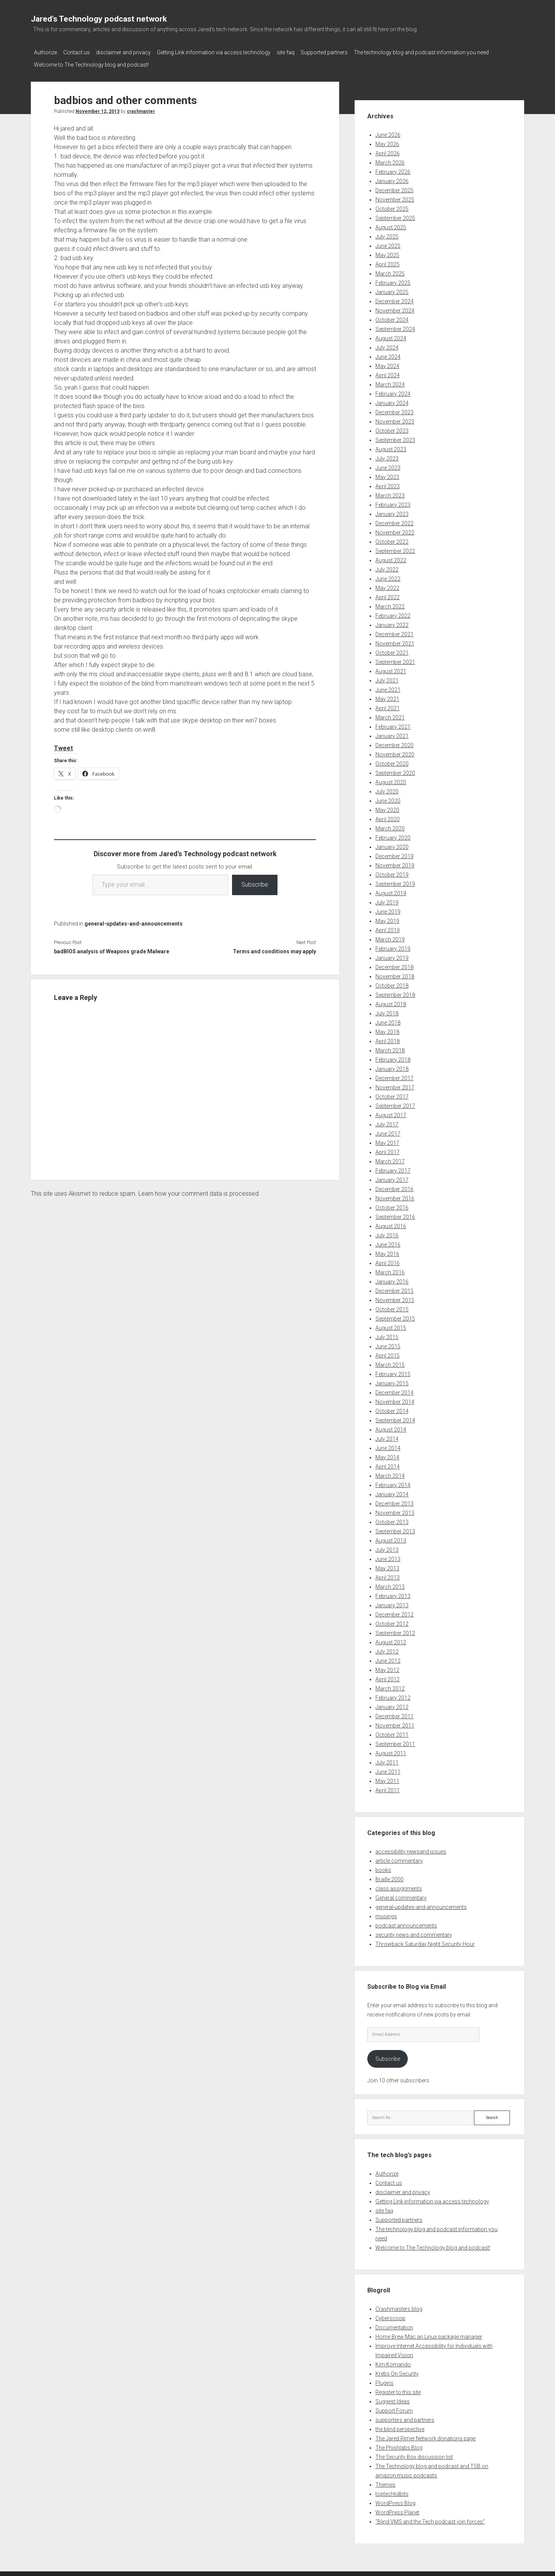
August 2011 (390, 1751)
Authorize (45, 52)
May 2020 (387, 808)
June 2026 (387, 132)
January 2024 (392, 401)
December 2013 (394, 1501)
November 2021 (394, 641)
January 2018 (392, 1067)
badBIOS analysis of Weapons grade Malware (111, 949)
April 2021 (387, 706)
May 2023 (387, 475)
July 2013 (387, 1547)
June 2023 (387, 465)
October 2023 (392, 428)
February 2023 (392, 502)
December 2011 (394, 1714)
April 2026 (387, 151)
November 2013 (394, 1510)
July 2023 (387, 456)
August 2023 (390, 447)
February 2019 (392, 946)
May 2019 (387, 919)
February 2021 (392, 724)
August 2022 (390, 558)
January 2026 (392, 179)
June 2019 (387, 909)
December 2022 (394, 521)
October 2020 (392, 761)
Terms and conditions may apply (274, 949)
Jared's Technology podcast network (99, 19)
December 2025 (394, 188)
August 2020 (390, 780)
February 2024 (392, 391)
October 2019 (392, 872)
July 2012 (387, 1649)
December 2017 (394, 1076)
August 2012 (390, 1640)
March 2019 (390, 937)
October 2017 (392, 1094)
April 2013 (387, 1575)
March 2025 (390, 271)
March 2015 (390, 1362)
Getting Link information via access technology (225, 52)
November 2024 (394, 308)
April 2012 (387, 1677)
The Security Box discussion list (414, 2455)
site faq (301, 52)
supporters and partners (404, 2418)
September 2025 (395, 216)
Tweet (63, 745)
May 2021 (387, 697)
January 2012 (392, 1705)
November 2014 (394, 1399)
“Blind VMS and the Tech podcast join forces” (430, 2519)
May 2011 (387, 1779)
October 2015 (392, 1307)
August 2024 (390, 336)
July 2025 (387, 234)
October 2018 (392, 983)
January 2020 (392, 845)
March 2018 (390, 1048)
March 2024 (390, 382)
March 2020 (390, 826)
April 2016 (387, 1261)
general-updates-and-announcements (133, 921)
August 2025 (390, 225)
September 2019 (395, 882)
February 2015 (392, 1372)
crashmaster (141, 109)
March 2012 (390, 1686)
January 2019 (392, 956)
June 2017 (387, 1131)
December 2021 (394, 632)
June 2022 (387, 576)
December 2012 (394, 1612)
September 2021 (395, 660)
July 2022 (387, 567)
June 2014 (387, 1446)
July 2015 (387, 1335)
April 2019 (387, 928)
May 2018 (387, 1030)
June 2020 (387, 798)
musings (386, 1914)
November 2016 (394, 1196)
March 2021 (390, 715)
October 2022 (392, 539)
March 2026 (390, 160)
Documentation (394, 2325)
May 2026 (387, 142)
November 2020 (394, 752)
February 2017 (392, 1168)
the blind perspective (399, 2427)
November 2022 (394, 530)
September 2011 (395, 1742)
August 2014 (390, 1427)
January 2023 (392, 512)
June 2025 (387, 243)
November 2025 (394, 197)
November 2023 (394, 419)
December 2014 (394, 1390)
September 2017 (395, 1104)
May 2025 (387, 253)
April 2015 (387, 1353)
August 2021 (390, 669)
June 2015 (387, 1344)
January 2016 (392, 1279)
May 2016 (387, 1252)
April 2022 (387, 595)
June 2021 (387, 687)
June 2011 (387, 1769)
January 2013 (392, 1603)
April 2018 (387, 1039)
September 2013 (395, 1529)
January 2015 (392, 1381)
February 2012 (392, 1695)
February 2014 (392, 1483)
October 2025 (392, 206)
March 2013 (390, 1584)
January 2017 (392, 1178)
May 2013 (387, 1566)
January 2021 (392, 734)
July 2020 (387, 789)
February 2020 (392, 835)
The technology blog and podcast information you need (444, 52)
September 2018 (395, 993)
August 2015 (390, 1325)
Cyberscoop (390, 2316)
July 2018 (387, 1011)
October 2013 (392, 1520)
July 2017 (387, 1122)
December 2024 (394, 299)
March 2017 (390, 1159)
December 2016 (394, 1187)
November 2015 (394, 1298)
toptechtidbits (392, 2492)
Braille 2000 (389, 1877)
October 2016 (392, 1205)
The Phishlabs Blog (398, 2445)
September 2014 (395, 1418)
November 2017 (394, 1085)
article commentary (399, 1858)
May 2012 (387, 1668)
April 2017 (387, 1150)
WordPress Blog (395, 2501)
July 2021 (387, 678)
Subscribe (254, 882)
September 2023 (395, 438)
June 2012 (387, 1658)
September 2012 (395, 1631)
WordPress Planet (397, 2510)
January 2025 (392, 290)
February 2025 (392, 280)
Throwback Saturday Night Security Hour (425, 1942)
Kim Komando (393, 2362)
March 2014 (390, 1473)
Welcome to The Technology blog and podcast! (91, 62)
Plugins (384, 2381)
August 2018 (390, 1002)
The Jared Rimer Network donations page (425, 2436)
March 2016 (390, 1270)
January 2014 (392, 1492)
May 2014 (387, 1455)
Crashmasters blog (398, 2307)
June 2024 (387, 354)
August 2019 (390, 891)
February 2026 (392, 169)
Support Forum (394, 2408)
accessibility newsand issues (410, 1849)
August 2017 (390, 1113)
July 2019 (387, 900)
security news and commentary (413, 1932)
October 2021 (392, 650)
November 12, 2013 (97, 109)
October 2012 (392, 1621)
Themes (385, 2482)
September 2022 (395, 549)
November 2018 (394, 974)
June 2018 (387, 1020)
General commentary (401, 1895)
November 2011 (394, 1723)
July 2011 (387, 1760)
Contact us (80, 52)
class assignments (398, 1886)
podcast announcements (406, 1923)
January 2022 (392, 623)
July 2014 (387, 1436)
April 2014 (387, 1464)
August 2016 (390, 1224)
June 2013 (387, 1557)
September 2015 (395, 1316)
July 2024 (387, 345)
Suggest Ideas (392, 2399)
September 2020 (395, 771)
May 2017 (387, 1141)
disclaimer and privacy (131, 52)
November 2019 (394, 863)
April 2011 (387, 1788)
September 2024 (395, 327)
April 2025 (387, 262)
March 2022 (390, 604)
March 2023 (390, 493)
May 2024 (387, 364)
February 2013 (392, 1594)
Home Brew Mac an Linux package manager (428, 2334)
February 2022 (392, 613)
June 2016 (387, 1242)
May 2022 (387, 586)
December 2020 (394, 743)
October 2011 (392, 1732)
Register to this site (398, 2390)
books (383, 1868)
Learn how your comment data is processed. (199, 1191)
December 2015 (394, 1288)
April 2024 (387, 373)
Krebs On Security (397, 2371)
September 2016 (395, 1215)
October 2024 (392, 317)
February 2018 (392, 1057)
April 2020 (387, 817)
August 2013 (390, 1538)
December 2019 (394, 854)
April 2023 (387, 484)
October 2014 (392, 1409)
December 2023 (394, 410)
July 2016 (387, 1233)
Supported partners (343, 52)
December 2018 (394, 965)
